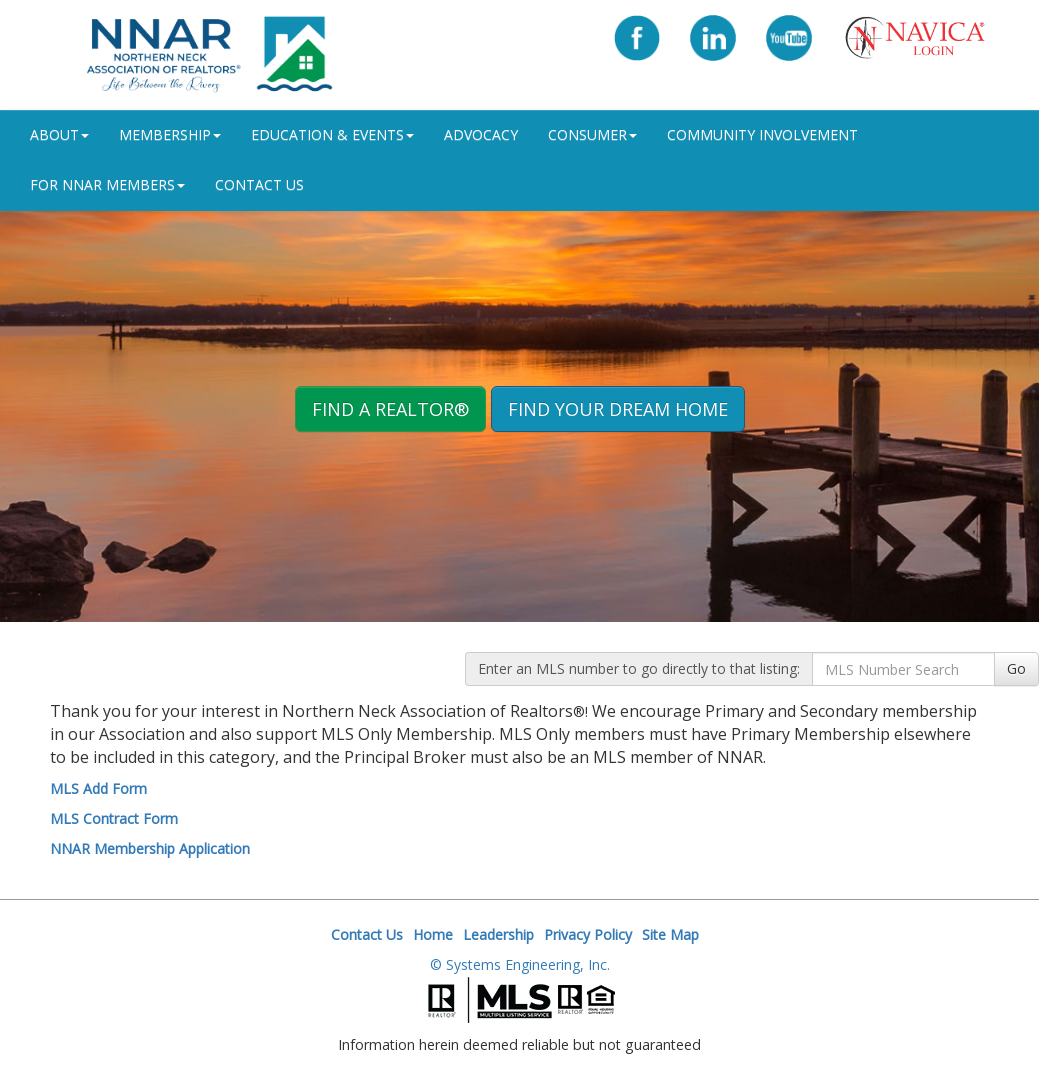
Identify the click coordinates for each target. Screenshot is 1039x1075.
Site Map (670, 934)
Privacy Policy (588, 934)
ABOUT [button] (59, 134)
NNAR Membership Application (150, 848)
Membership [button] (170, 134)
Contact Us (259, 184)
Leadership (498, 934)
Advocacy (481, 134)
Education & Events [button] (332, 134)
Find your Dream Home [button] (618, 409)
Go (1016, 668)
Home (433, 934)
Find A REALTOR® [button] (390, 409)
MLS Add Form (98, 788)
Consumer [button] (592, 134)
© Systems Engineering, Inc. (520, 964)
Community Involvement (762, 134)
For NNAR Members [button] (107, 184)
